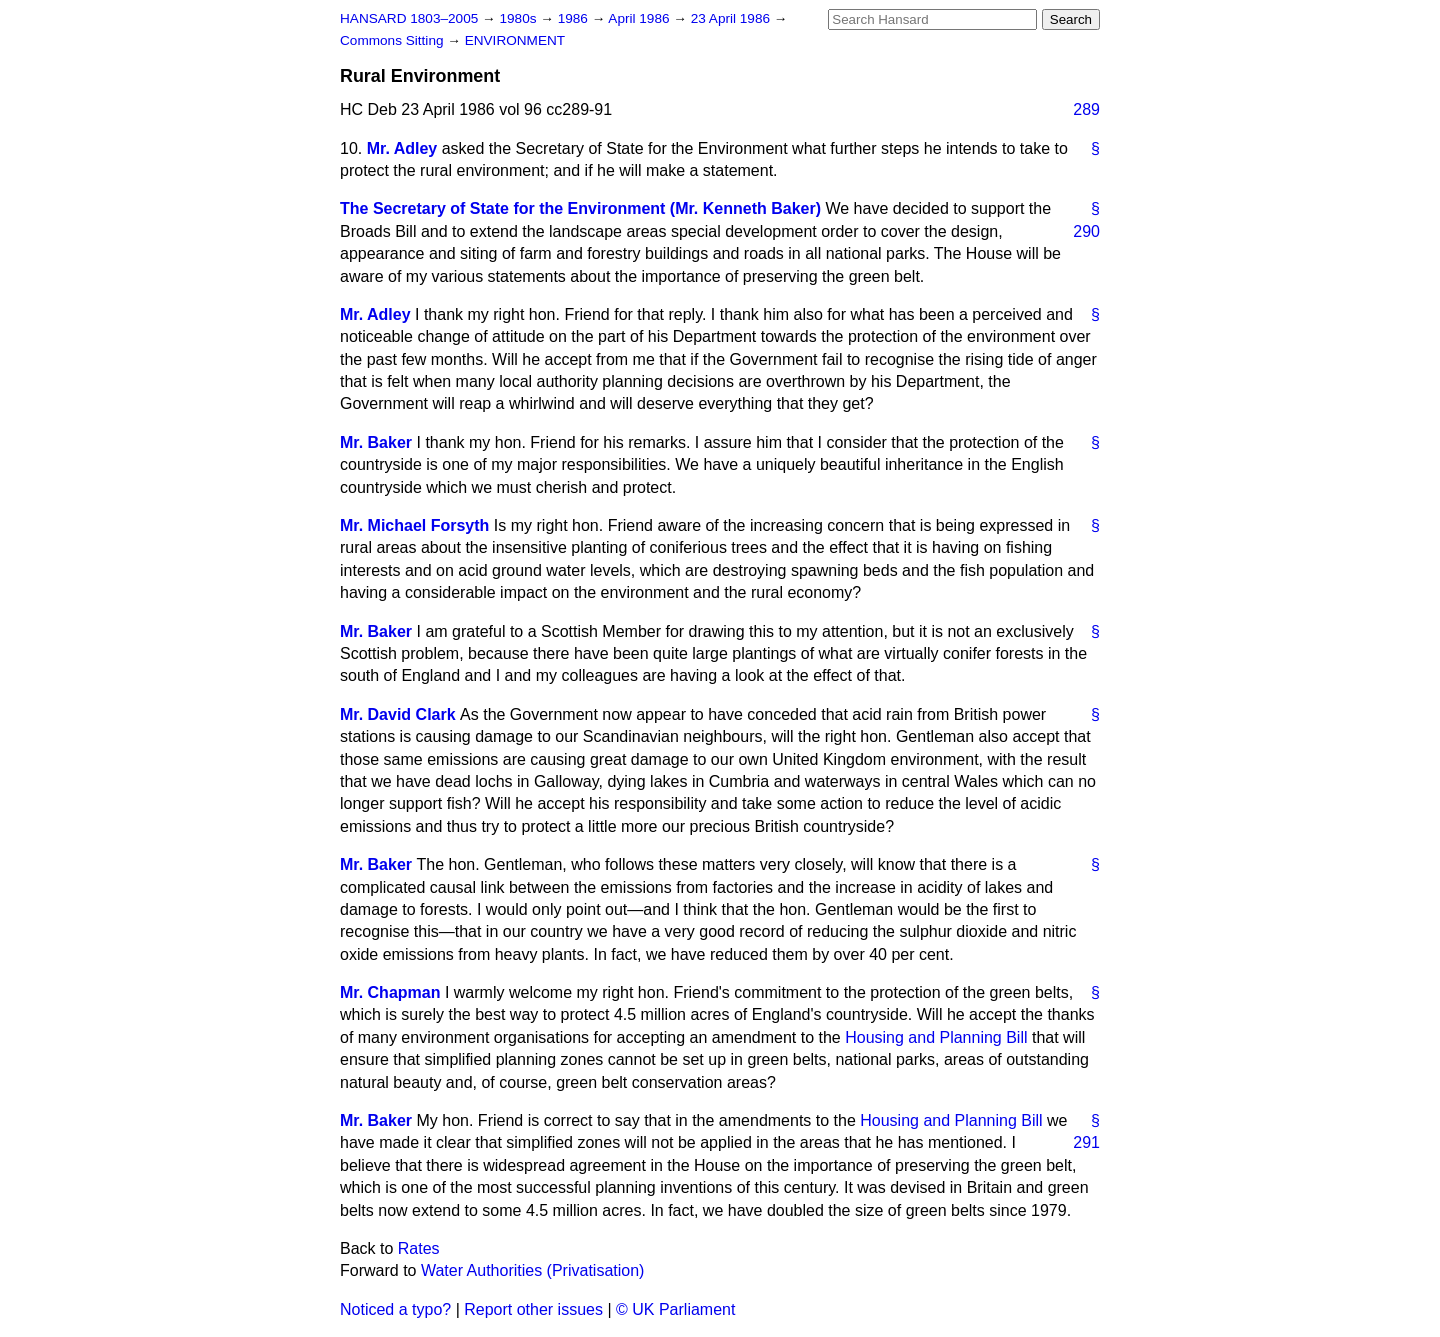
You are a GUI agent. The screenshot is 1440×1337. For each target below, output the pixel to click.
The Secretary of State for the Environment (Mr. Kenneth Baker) (580, 208)
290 (1086, 231)
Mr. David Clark (398, 714)
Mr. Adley (402, 148)
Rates (419, 1248)
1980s (519, 18)
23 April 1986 (732, 18)
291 (1086, 1142)
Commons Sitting (393, 40)
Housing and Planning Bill (936, 1037)
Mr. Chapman (390, 992)
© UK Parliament (675, 1309)
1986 (575, 18)
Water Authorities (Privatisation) (532, 1270)
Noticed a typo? (395, 1309)
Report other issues (533, 1309)
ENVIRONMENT (515, 40)
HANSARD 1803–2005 (409, 18)
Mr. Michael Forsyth (414, 525)
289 (1086, 109)
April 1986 (640, 18)
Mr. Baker (376, 442)
